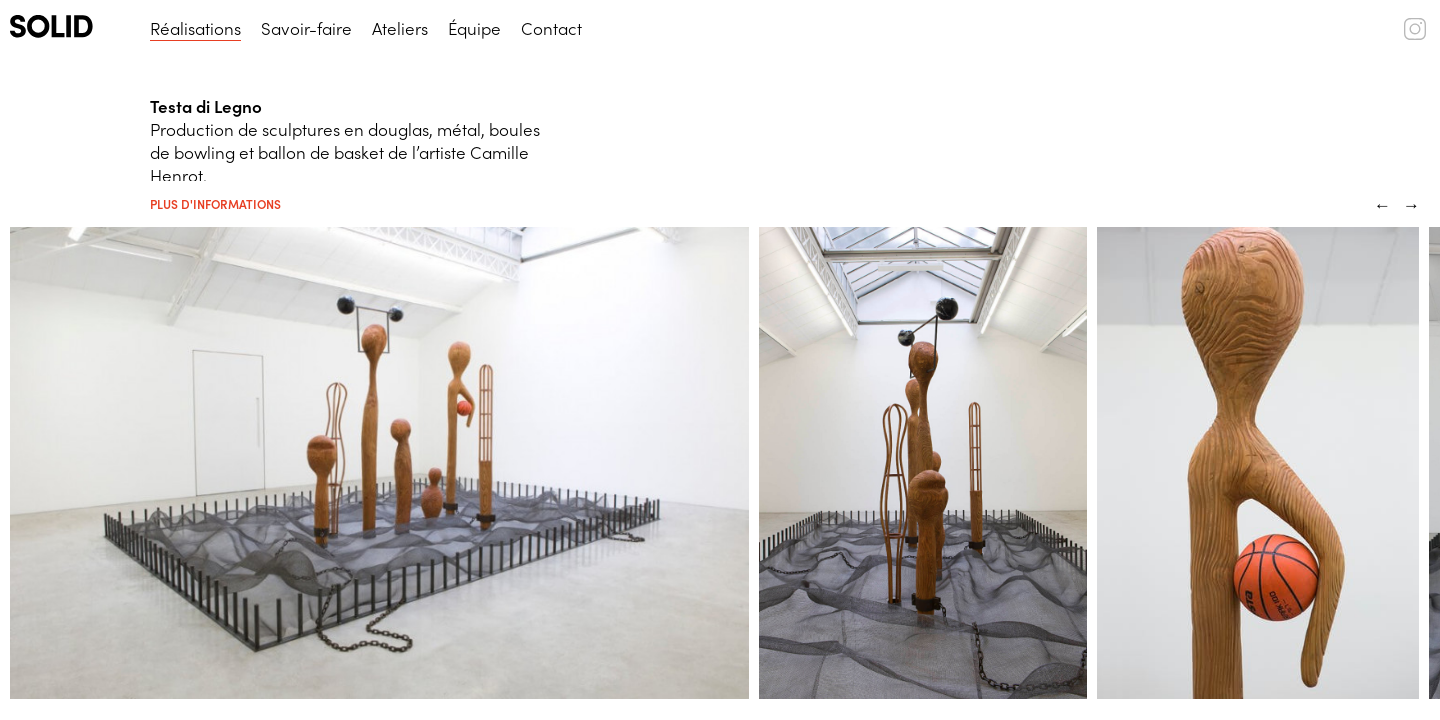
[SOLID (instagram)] (1415, 33)
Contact (551, 28)
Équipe (474, 28)
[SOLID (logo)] (70, 26)
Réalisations (195, 28)
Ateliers (400, 28)
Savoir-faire (306, 28)
